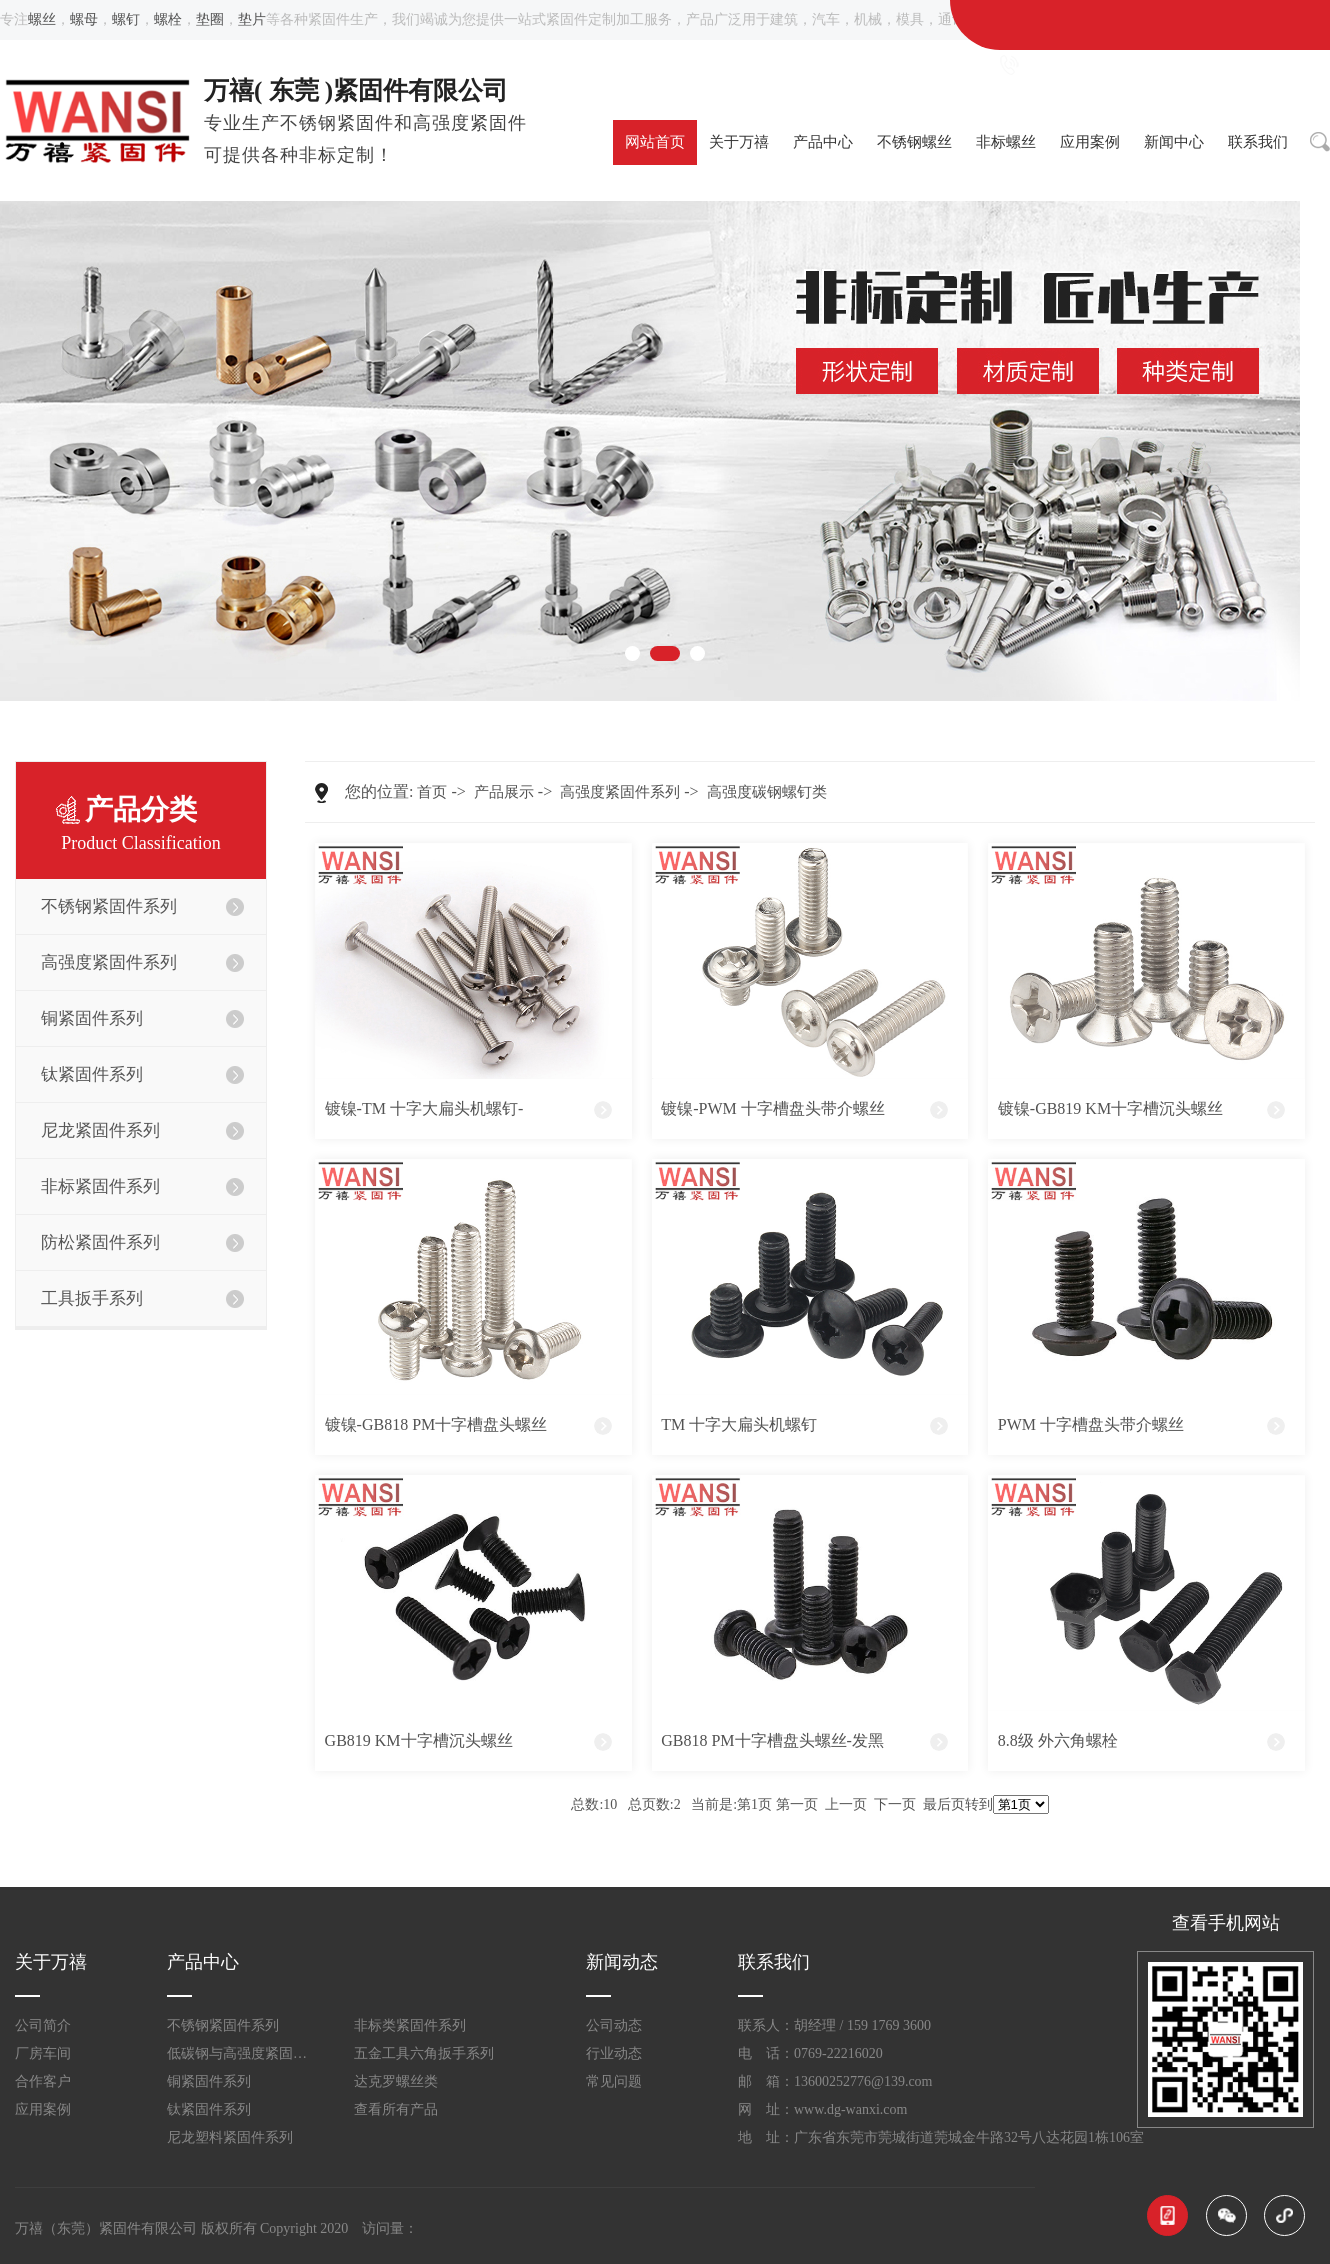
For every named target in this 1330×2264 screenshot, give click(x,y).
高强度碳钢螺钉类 (767, 792)
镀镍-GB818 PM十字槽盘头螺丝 (436, 1424)
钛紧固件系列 (92, 1074)
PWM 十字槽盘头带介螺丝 (1091, 1424)
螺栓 (168, 19)
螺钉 (126, 19)
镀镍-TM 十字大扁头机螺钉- (424, 1108)
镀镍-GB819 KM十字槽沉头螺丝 (1110, 1108)
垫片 (252, 19)
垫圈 (210, 19)
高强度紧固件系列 (109, 962)
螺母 (84, 19)
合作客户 (43, 2081)
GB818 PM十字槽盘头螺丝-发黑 (772, 1740)
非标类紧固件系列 (410, 2025)
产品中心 (823, 142)
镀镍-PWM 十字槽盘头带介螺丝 (773, 1108)
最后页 (944, 1804)
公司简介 (43, 2025)
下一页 (895, 1804)
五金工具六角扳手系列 (424, 2053)
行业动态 (614, 2053)
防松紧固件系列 (100, 1242)
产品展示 (504, 792)
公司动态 (614, 2025)
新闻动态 (622, 1962)
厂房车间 (43, 2053)
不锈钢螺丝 (914, 142)
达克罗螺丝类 (396, 2081)
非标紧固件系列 (100, 1186)
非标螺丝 (1006, 142)
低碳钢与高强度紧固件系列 (243, 2053)
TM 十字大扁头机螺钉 (739, 1424)
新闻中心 (1174, 142)
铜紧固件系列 (92, 1018)
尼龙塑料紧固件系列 (230, 2137)
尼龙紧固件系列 (100, 1130)
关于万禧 (739, 142)
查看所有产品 (396, 2109)
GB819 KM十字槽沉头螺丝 (419, 1740)
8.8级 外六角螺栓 (1058, 1740)
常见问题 (614, 2081)
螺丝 (42, 19)
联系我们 (1258, 142)
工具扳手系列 (92, 1298)
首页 (432, 792)
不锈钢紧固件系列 (109, 906)
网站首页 (655, 142)
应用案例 (1090, 142)
